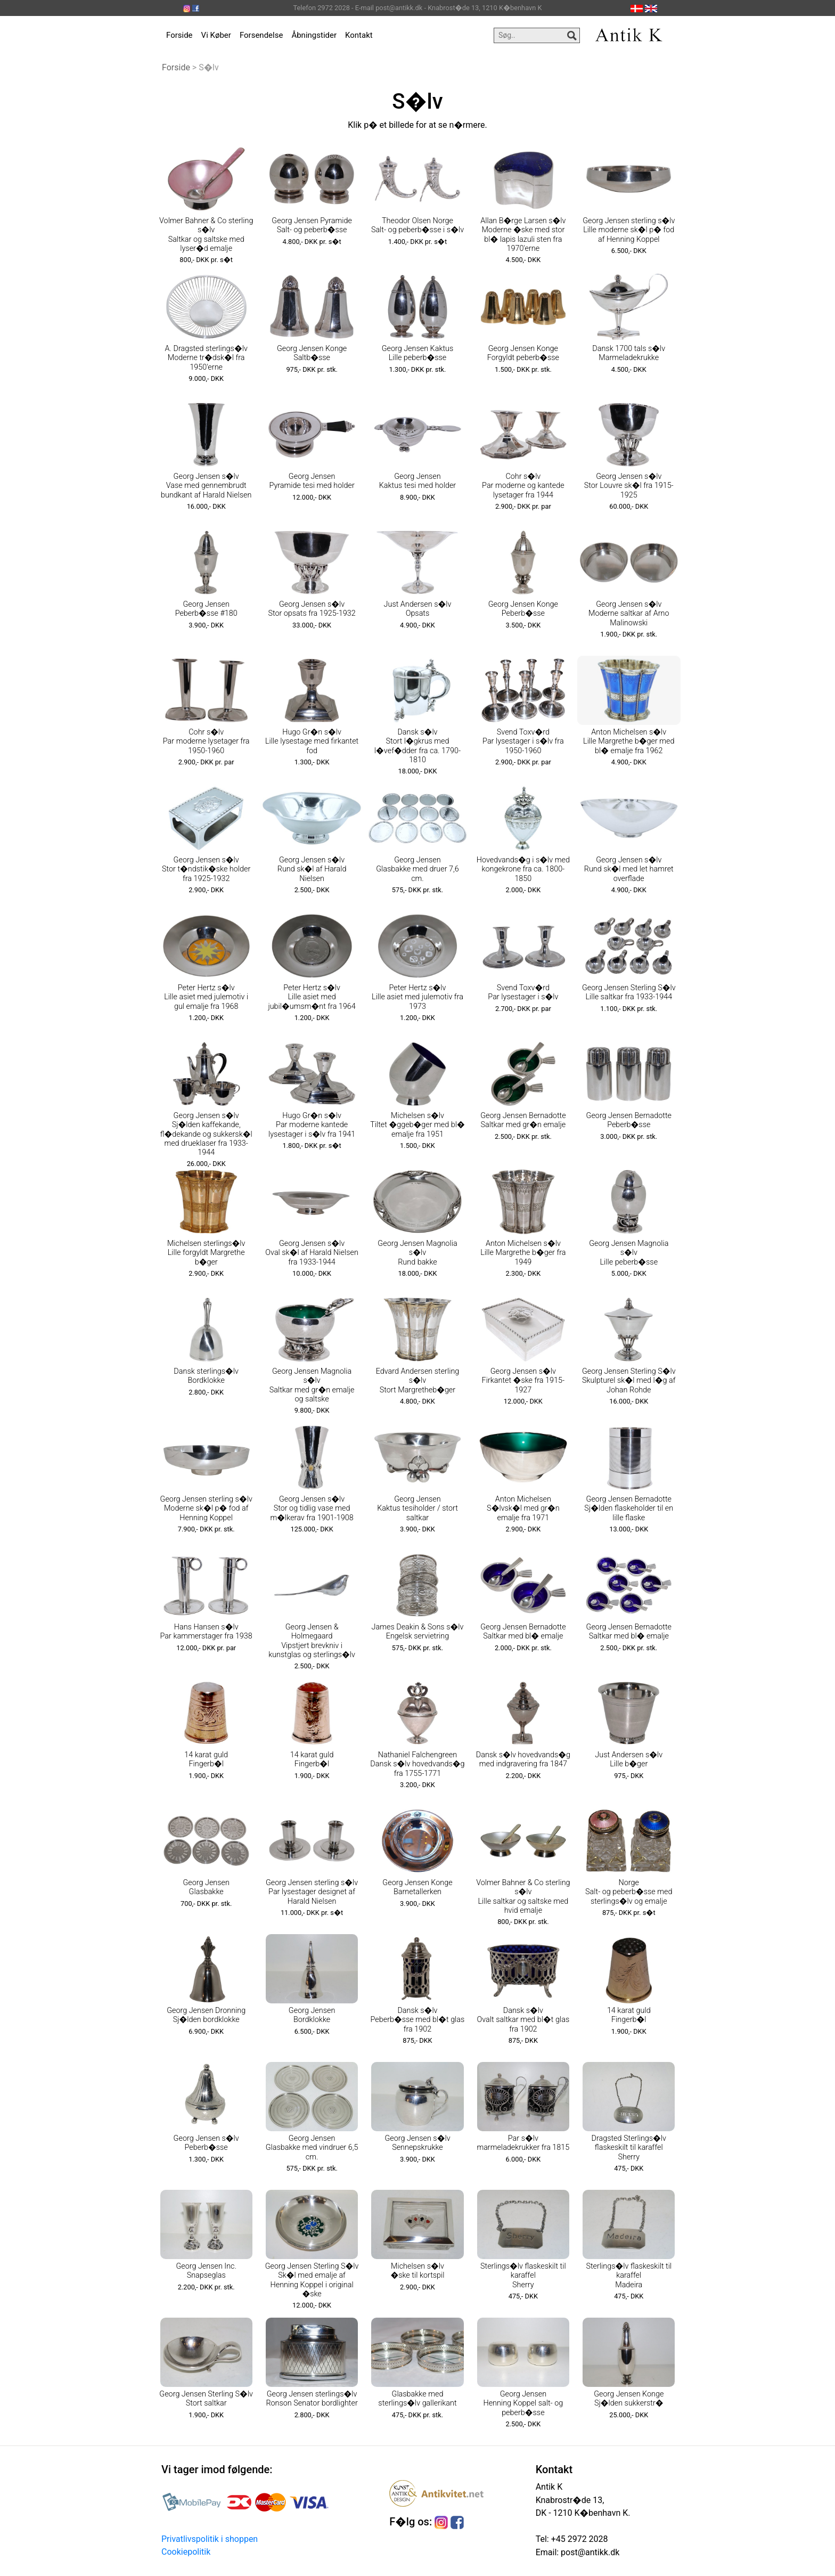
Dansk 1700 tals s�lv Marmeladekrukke (628, 353)
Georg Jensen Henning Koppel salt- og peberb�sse (523, 2403)
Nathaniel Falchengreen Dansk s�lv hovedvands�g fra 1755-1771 (417, 1764)
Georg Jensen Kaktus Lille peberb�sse (418, 353)
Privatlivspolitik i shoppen (209, 2539)
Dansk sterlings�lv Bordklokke (206, 1376)
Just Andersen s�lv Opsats (418, 609)
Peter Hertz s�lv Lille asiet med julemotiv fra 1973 (417, 997)
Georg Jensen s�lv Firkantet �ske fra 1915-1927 (523, 1381)
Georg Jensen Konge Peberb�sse (523, 609)
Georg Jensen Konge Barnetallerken (417, 1887)
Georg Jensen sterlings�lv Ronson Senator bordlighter (311, 2399)
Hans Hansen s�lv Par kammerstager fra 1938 (206, 1632)
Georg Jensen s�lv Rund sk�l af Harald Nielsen (312, 869)
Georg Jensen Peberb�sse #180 (206, 609)
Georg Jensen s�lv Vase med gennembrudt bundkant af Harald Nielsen (206, 486)
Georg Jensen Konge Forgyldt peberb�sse (523, 353)
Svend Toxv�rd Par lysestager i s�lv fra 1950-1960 (523, 741)
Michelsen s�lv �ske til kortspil (417, 2271)
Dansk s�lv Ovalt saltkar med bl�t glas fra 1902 (523, 2020)
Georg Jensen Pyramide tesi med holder (311, 481)
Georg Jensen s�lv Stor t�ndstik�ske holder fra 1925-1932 (206, 869)
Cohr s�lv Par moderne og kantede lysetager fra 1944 (523, 486)
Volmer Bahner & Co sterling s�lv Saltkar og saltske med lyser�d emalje (206, 234)
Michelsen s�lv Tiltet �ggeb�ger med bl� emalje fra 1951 (417, 1125)
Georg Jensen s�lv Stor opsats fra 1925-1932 (311, 609)
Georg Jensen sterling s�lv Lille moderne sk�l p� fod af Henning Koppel (629, 230)
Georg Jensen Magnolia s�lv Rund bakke (417, 1253)
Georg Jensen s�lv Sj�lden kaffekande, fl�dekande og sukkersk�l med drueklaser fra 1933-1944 (206, 1134)
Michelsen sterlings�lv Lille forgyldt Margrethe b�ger (206, 1253)
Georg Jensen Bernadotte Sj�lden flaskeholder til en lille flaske (628, 1508)
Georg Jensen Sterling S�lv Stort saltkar (206, 2399)
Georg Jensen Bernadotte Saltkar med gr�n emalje (523, 1120)
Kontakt (359, 35)
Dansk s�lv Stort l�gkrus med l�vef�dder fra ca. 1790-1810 (417, 746)
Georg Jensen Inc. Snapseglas (206, 2271)
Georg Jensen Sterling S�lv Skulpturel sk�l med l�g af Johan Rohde (629, 1381)
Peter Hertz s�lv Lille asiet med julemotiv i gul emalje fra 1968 (206, 997)
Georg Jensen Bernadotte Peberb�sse (629, 1120)
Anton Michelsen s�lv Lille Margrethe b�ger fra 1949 (523, 1253)
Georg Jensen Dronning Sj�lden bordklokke (206, 2015)
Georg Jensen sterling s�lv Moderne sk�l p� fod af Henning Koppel (206, 1508)
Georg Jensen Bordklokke (312, 2015)
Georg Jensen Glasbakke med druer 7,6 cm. (417, 869)
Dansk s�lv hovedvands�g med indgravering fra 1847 (523, 1759)
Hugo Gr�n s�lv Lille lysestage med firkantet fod (311, 741)
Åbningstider (314, 35)
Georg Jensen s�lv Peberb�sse (206, 2143)
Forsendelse (261, 35)
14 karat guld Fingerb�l (206, 1759)
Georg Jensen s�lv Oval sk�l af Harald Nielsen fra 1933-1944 (311, 1253)
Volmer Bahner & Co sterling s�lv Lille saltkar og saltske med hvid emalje (523, 1896)
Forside (179, 35)
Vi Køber (216, 35)
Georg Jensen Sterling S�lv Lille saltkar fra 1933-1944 (629, 992)
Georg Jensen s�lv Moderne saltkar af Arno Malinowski (628, 613)
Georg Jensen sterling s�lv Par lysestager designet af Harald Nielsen (312, 1892)
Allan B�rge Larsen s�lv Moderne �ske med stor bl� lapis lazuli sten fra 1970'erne (523, 234)
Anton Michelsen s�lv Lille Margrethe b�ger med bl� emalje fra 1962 (628, 741)
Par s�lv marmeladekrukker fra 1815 (523, 2143)
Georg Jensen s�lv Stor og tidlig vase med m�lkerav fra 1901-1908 (311, 1508)
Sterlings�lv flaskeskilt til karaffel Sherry (523, 2275)
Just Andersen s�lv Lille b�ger (628, 1759)
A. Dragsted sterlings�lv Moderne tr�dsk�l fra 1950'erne (206, 358)
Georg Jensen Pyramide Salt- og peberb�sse (311, 225)
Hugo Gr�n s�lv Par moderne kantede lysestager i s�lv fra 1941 (311, 1125)
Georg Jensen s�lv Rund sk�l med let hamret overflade (629, 869)
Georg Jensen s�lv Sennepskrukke (417, 2143)
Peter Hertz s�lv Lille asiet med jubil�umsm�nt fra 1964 (311, 997)
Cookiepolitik (185, 2552)
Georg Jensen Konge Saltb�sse (312, 353)
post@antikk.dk (589, 2552)
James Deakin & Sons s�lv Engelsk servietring (418, 1632)
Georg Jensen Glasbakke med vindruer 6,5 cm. (312, 2148)
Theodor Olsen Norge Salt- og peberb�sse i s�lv (417, 225)
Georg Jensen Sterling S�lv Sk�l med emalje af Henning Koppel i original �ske (312, 2280)
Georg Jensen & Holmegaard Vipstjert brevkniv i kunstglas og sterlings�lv (311, 1641)
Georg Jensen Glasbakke (206, 1887)
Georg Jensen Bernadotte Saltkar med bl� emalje (523, 1632)
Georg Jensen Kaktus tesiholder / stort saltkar (417, 1508)
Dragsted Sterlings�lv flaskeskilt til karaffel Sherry (628, 2148)
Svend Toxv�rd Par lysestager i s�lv (523, 992)
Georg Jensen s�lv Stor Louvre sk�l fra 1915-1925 (629, 486)
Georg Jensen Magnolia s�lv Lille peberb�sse (628, 1253)
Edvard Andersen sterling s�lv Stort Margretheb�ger (418, 1381)
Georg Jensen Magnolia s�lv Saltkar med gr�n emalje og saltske (312, 1385)
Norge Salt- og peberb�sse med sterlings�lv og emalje (628, 1892)
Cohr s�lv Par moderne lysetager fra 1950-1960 (206, 741)
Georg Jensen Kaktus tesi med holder (417, 481)
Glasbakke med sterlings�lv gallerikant (417, 2399)
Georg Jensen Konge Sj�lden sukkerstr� (629, 2399)
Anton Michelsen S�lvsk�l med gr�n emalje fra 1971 (523, 1508)
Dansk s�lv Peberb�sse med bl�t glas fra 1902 (418, 2020)
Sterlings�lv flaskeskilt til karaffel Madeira (629, 2275)
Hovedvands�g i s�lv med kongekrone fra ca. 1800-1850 (523, 869)
